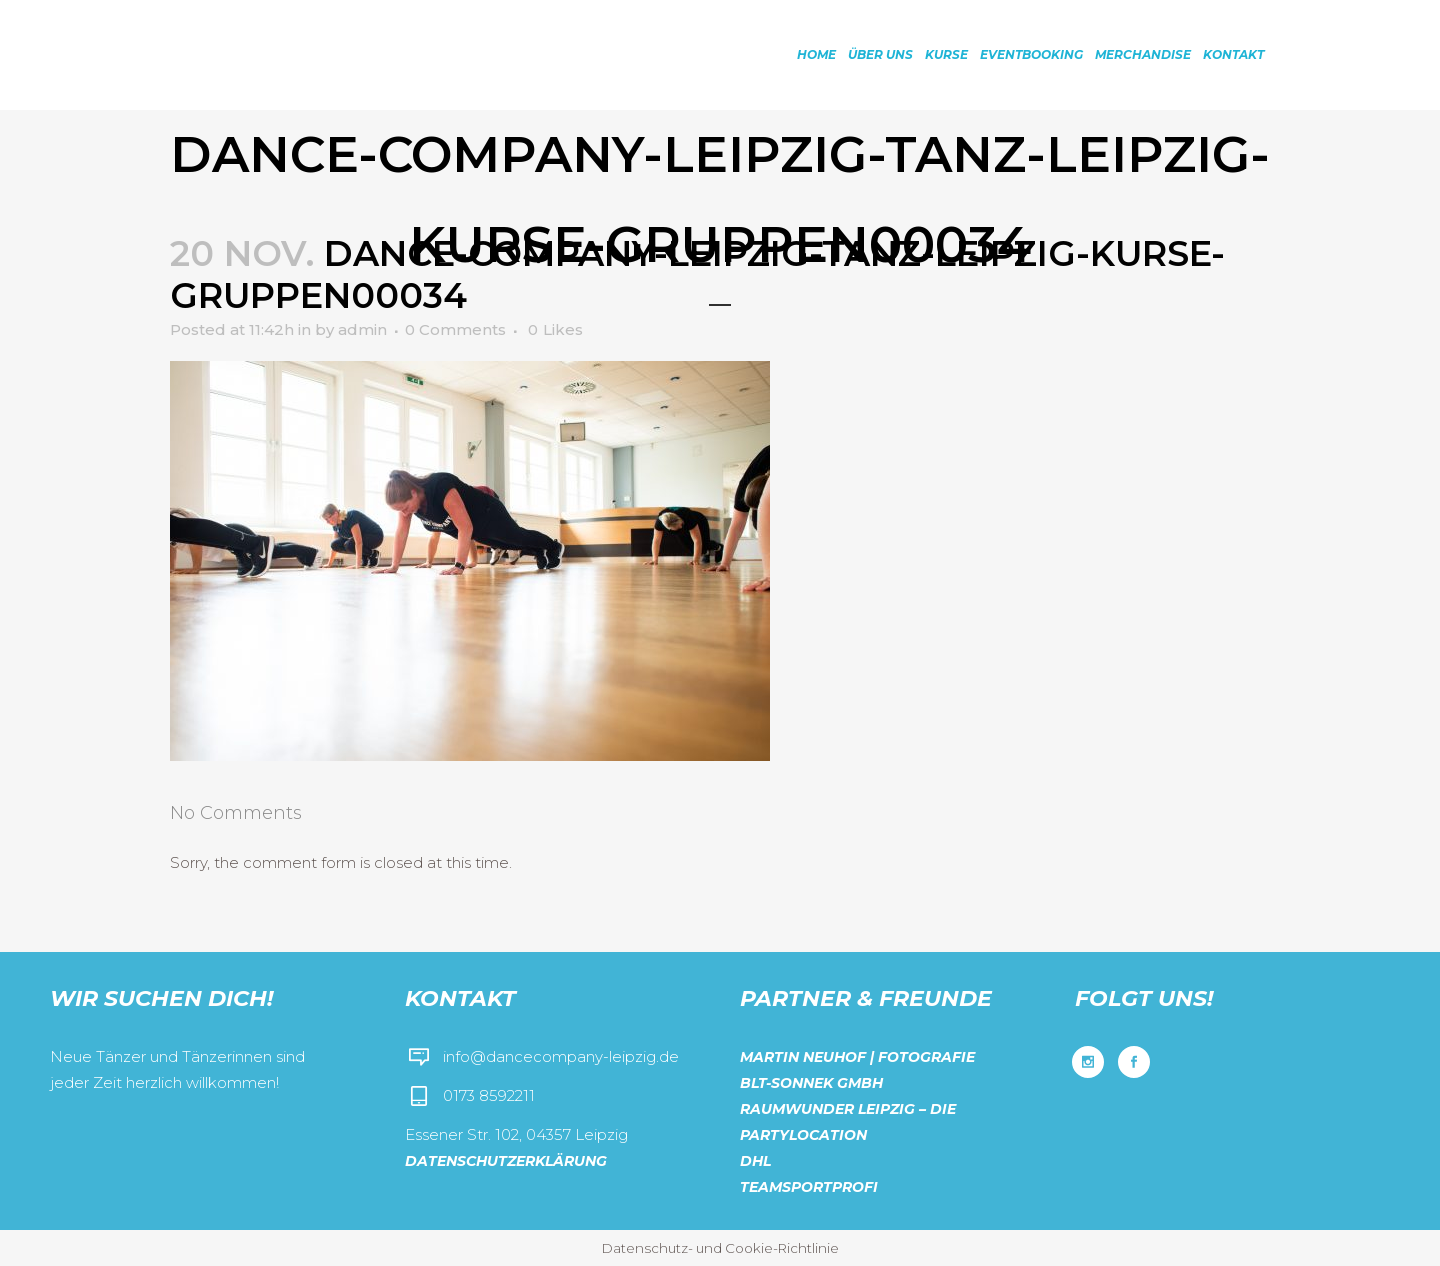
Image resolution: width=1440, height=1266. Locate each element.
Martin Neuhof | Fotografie (857, 1057)
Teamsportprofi (809, 1187)
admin (362, 329)
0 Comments (455, 329)
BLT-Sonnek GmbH (811, 1083)
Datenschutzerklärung (506, 1161)
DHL (755, 1161)
